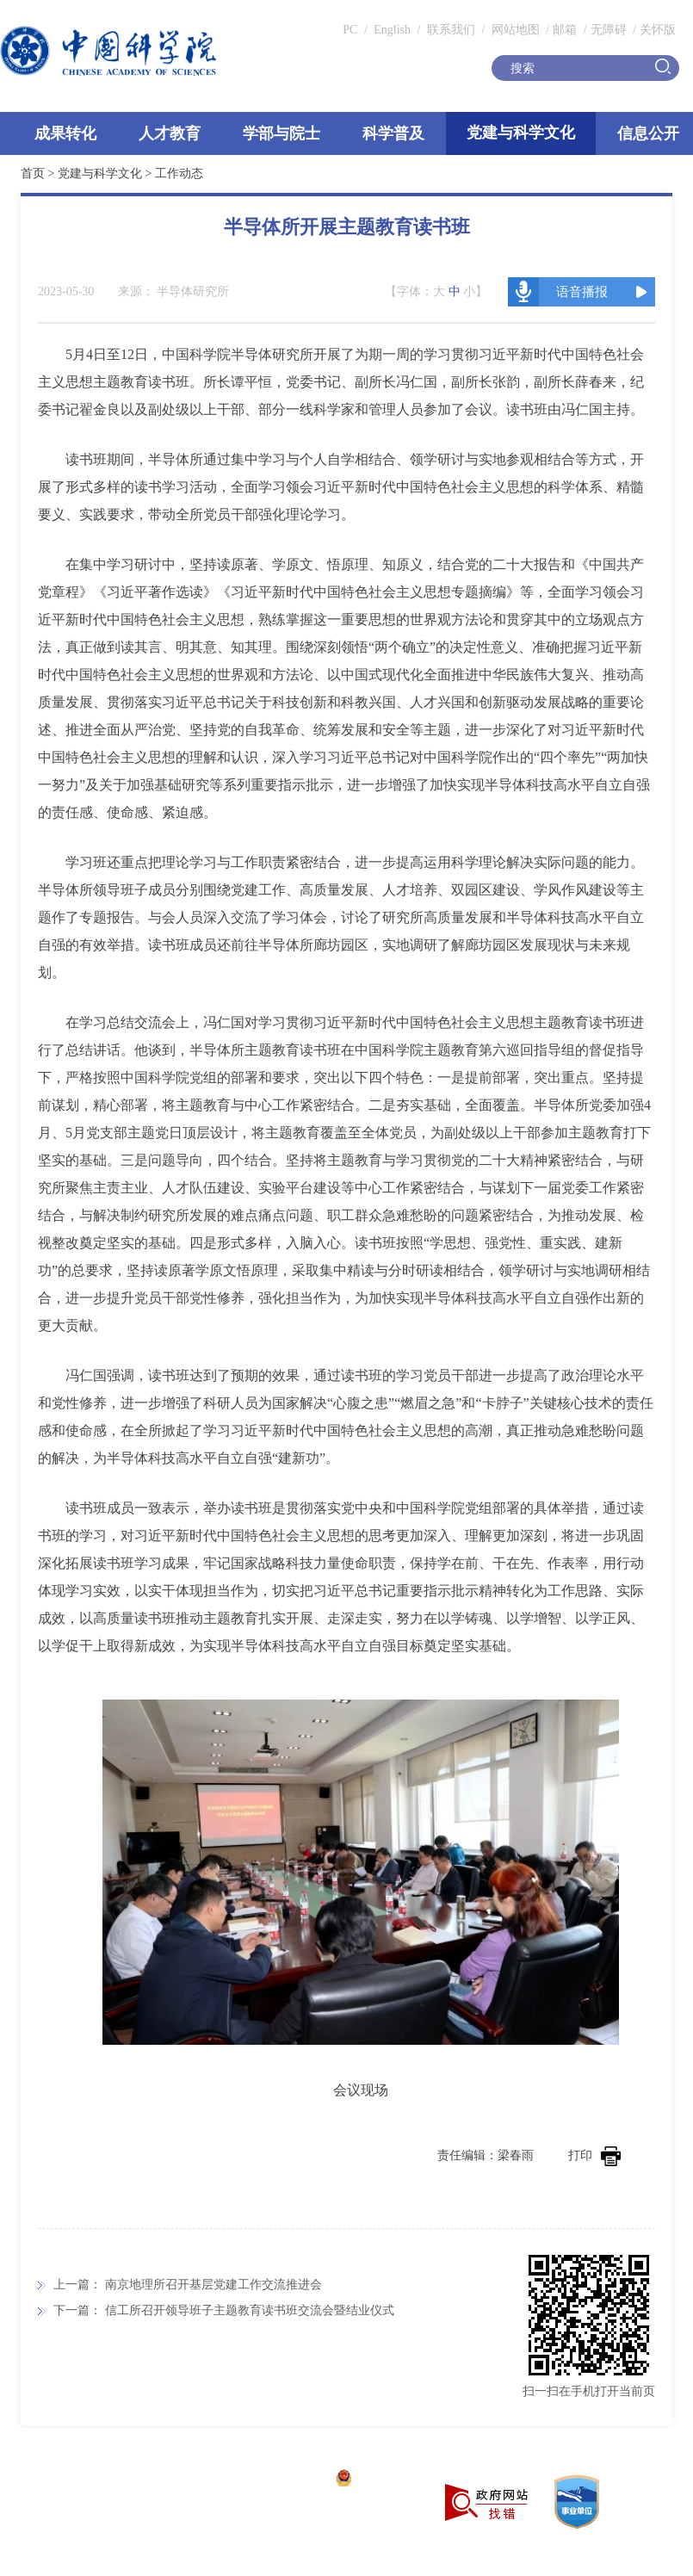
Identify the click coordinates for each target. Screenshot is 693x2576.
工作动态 (179, 173)
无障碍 (609, 29)
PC (350, 29)
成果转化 (65, 133)
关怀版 (658, 29)
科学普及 (393, 133)
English (392, 29)
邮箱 (565, 29)
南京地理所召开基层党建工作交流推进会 (213, 2284)
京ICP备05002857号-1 (267, 2480)
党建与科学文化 (521, 132)
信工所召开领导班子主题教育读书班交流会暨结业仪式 (249, 2310)
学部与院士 (281, 133)
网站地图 (514, 29)
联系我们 (451, 29)
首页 (33, 173)
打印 (594, 2155)
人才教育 (170, 133)
